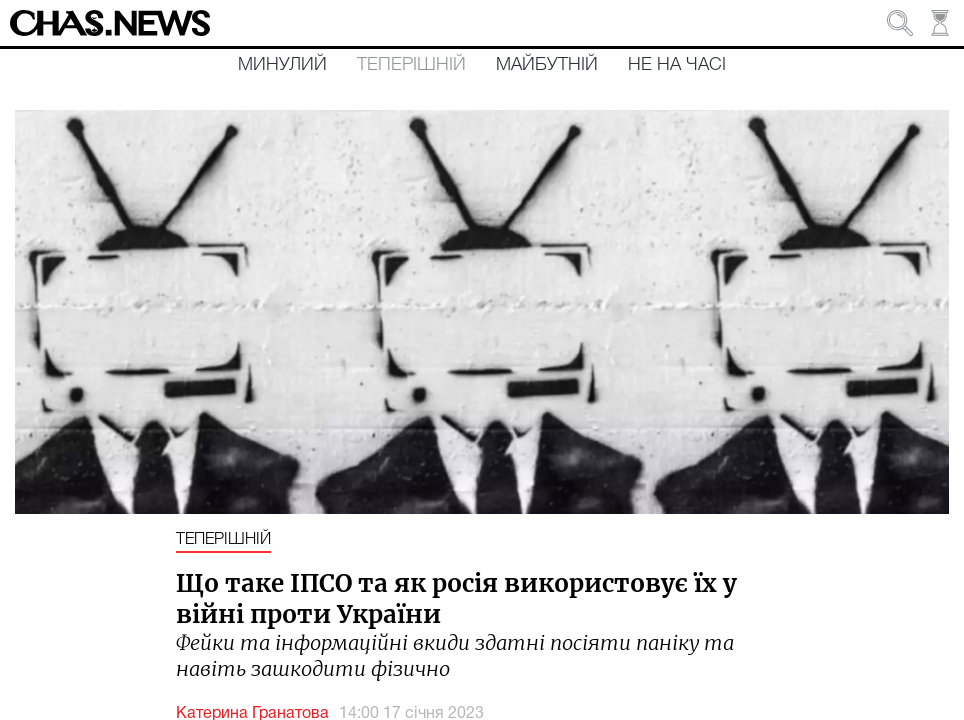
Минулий (282, 65)
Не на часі (677, 65)
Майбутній (547, 65)
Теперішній (411, 65)
